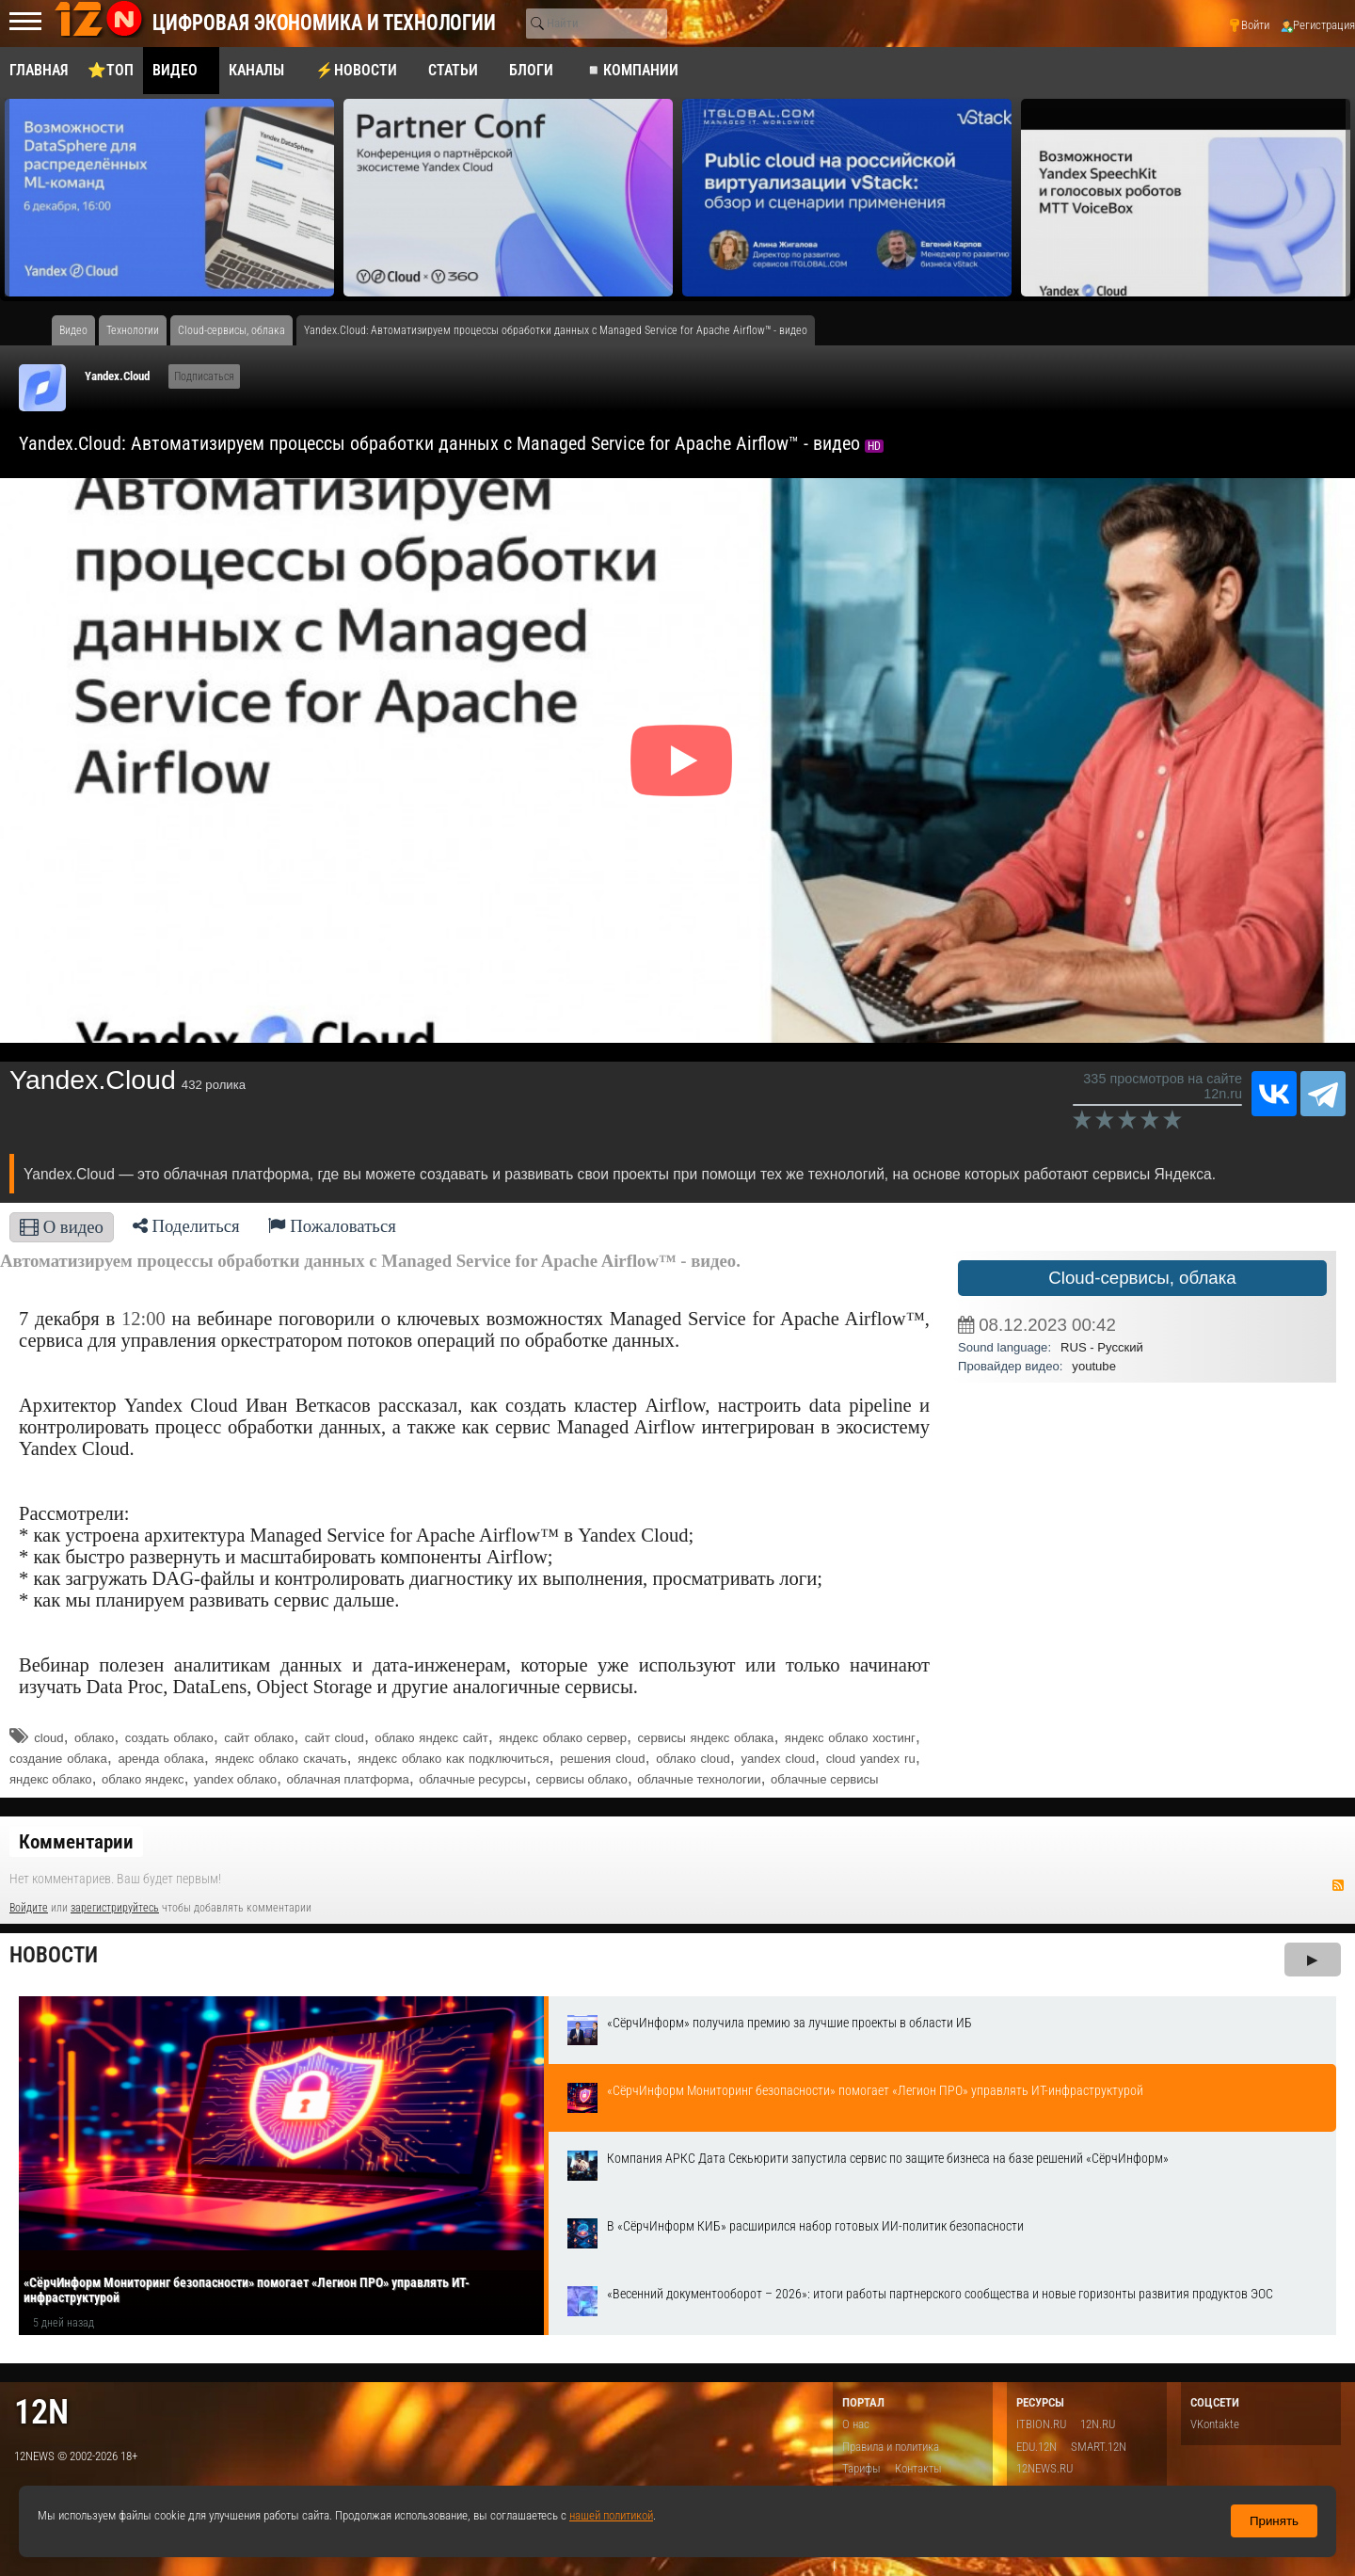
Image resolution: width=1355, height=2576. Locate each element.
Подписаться (204, 376)
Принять (1274, 2521)
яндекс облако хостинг (850, 1738)
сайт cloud (334, 1738)
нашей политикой (611, 2515)
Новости (53, 1955)
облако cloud (693, 1759)
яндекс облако (50, 1779)
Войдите (28, 1907)
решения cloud (602, 1759)
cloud (48, 1738)
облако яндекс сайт (431, 1738)
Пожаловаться (332, 1226)
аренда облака (160, 1759)
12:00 (143, 1318)
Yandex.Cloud (117, 376)
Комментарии (76, 1842)
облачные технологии (698, 1779)
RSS (1338, 1885)
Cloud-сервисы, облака (1141, 1278)
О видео (62, 1227)
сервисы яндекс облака (706, 1738)
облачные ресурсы (472, 1779)
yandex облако (235, 1779)
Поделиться (186, 1226)
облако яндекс (143, 1779)
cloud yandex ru (871, 1759)
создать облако (169, 1738)
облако (94, 1738)
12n (41, 2412)
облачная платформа (348, 1779)
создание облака (58, 1759)
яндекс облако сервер (563, 1738)
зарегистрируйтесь (115, 1907)
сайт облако (259, 1738)
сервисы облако (582, 1779)
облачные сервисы (825, 1779)
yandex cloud (777, 1759)
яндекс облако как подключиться (453, 1759)
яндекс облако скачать (280, 1759)
